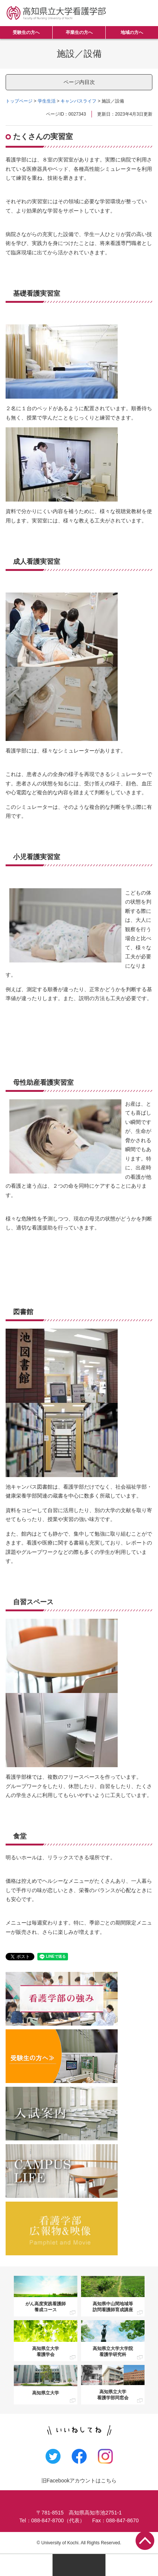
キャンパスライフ (78, 101)
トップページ (19, 101)
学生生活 (47, 101)
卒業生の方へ (79, 32)
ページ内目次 (79, 82)
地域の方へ (132, 32)
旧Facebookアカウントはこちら (79, 2481)
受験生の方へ (26, 32)
